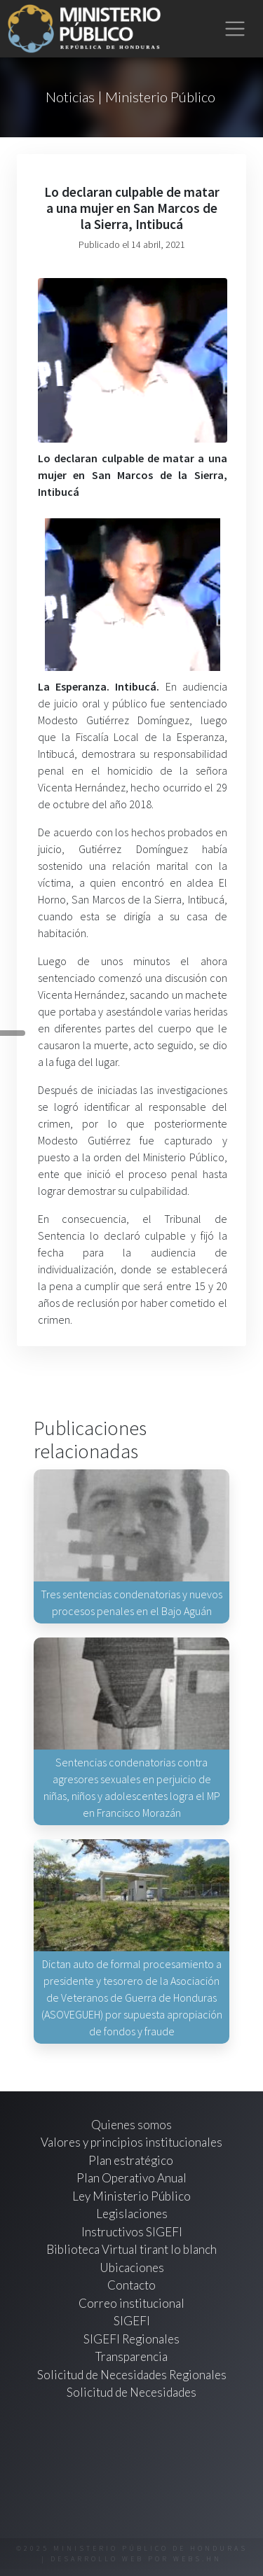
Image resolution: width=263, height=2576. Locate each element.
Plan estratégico (131, 2160)
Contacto (131, 2285)
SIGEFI (132, 2320)
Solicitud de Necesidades (131, 2392)
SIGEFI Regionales (131, 2339)
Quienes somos (131, 2124)
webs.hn (197, 2558)
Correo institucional (131, 2303)
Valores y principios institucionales (131, 2142)
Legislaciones (132, 2213)
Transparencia (131, 2356)
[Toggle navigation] (235, 29)
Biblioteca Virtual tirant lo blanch (131, 2249)
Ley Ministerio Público (131, 2196)
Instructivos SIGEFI (131, 2231)
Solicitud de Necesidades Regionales (132, 2374)
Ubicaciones (132, 2267)
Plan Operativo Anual (131, 2177)
